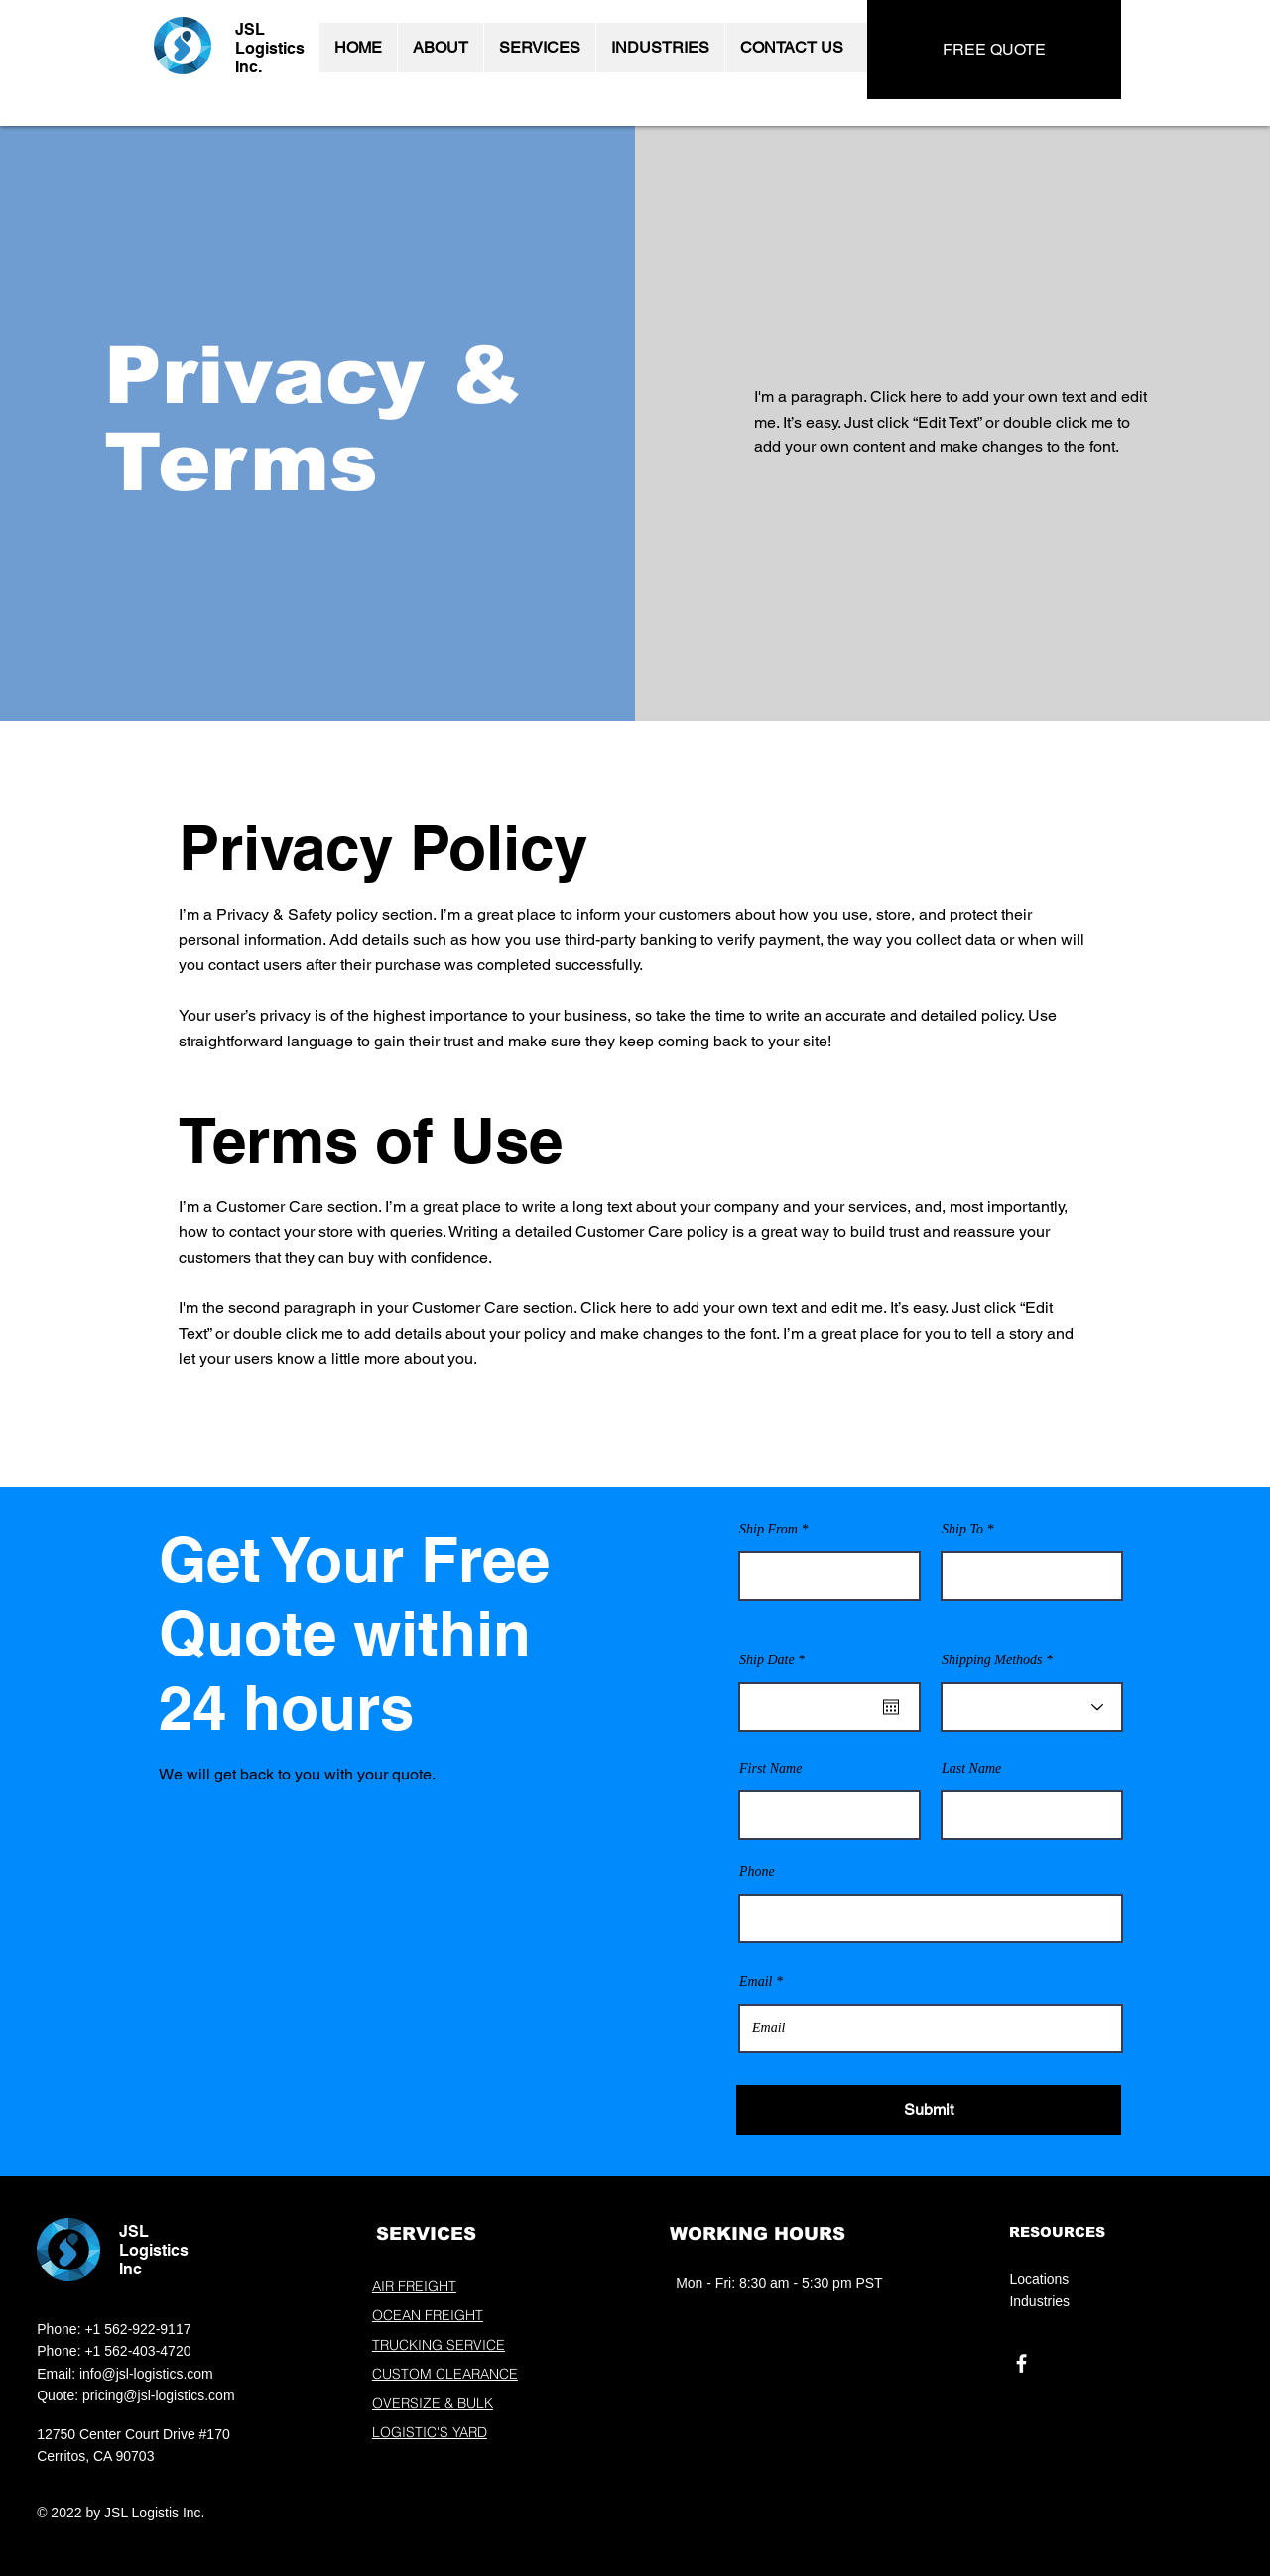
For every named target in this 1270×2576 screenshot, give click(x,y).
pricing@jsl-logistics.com (158, 2395)
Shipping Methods (992, 1660)
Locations (1039, 2279)
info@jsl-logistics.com (146, 2374)
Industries (1039, 2301)
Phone (757, 1872)
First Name (770, 1769)
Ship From (768, 1529)
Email (755, 1982)
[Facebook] (1021, 2363)
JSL (250, 29)
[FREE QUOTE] (994, 49)
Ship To (962, 1529)
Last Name (971, 1769)
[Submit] (928, 2110)
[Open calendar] (891, 1707)
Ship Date (775, 1660)
